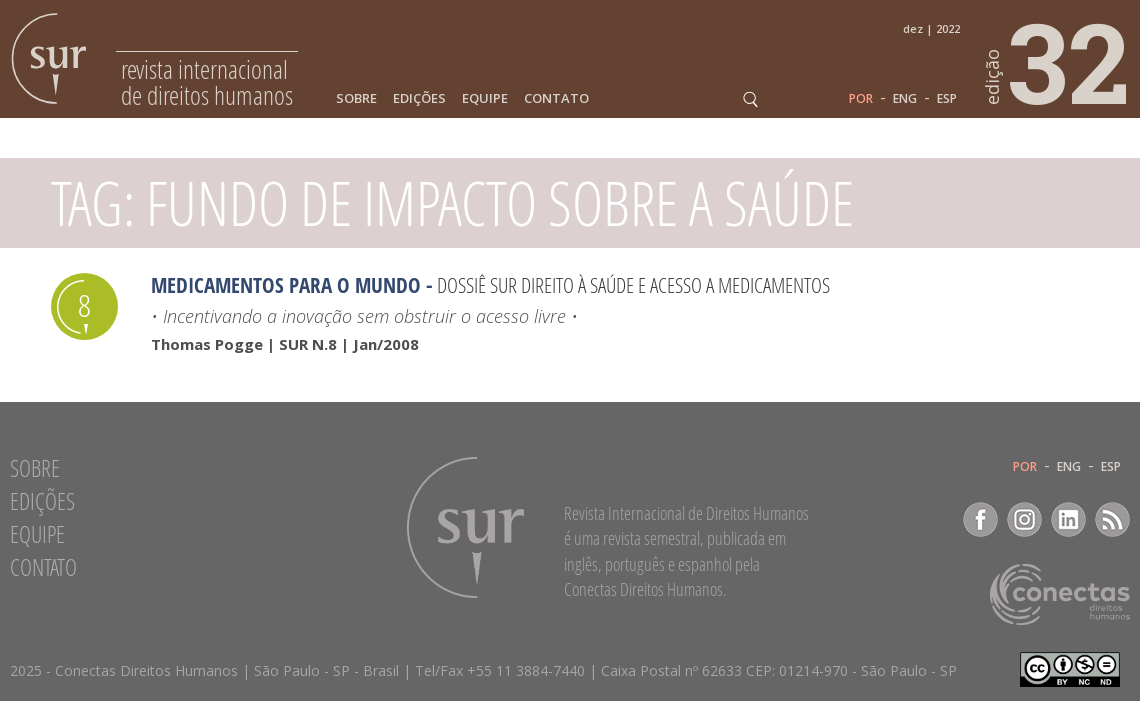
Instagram (1024, 519)
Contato (556, 98)
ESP (947, 99)
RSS (1112, 519)
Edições (419, 98)
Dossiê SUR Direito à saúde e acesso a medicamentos (633, 285)
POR (861, 99)
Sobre (356, 98)
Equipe (485, 98)
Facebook (980, 519)
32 (1058, 61)
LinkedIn (1068, 519)
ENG (905, 99)
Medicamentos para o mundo (286, 285)
